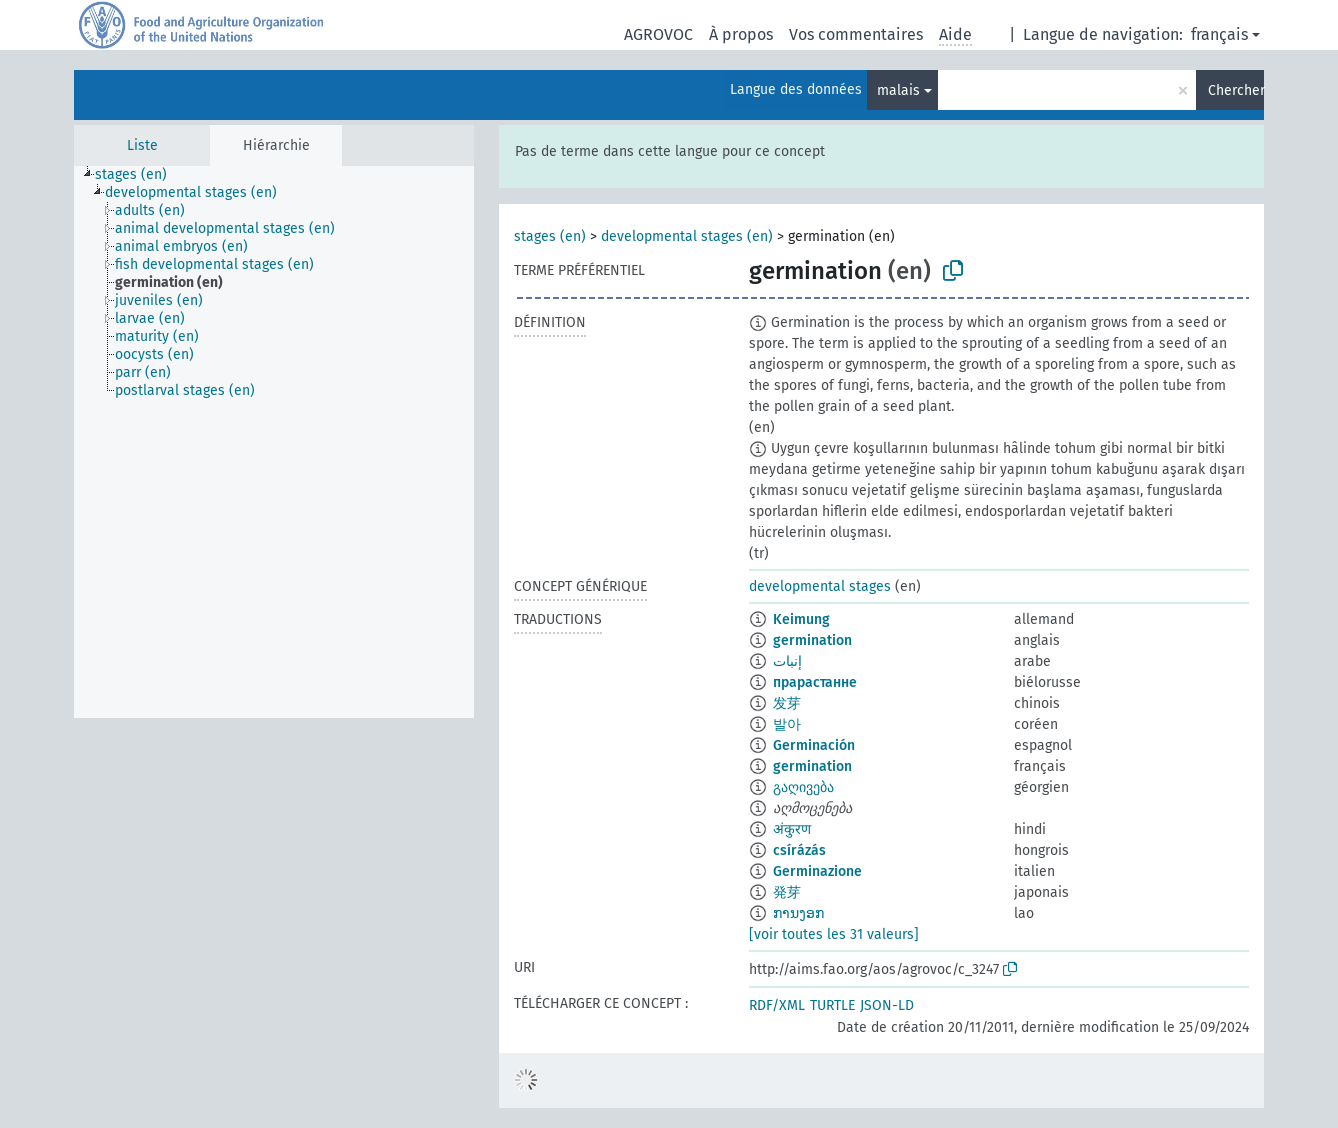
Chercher (1236, 90)
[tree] (274, 442)
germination (812, 640)
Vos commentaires (856, 34)
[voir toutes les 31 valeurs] (834, 934)
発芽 (787, 892)
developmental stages (820, 586)
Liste (142, 145)
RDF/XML (777, 1005)
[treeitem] (139, 175)
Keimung (801, 619)
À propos (741, 34)
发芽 (787, 703)
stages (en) (550, 236)
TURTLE (832, 1005)
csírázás (799, 850)
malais (898, 90)
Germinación (814, 745)
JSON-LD (887, 1005)
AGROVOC (658, 34)
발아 (787, 724)
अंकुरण (792, 829)
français (1219, 34)
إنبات (787, 661)
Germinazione (817, 871)
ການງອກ (798, 913)
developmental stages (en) (687, 236)
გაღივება (803, 787)
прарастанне (815, 682)
